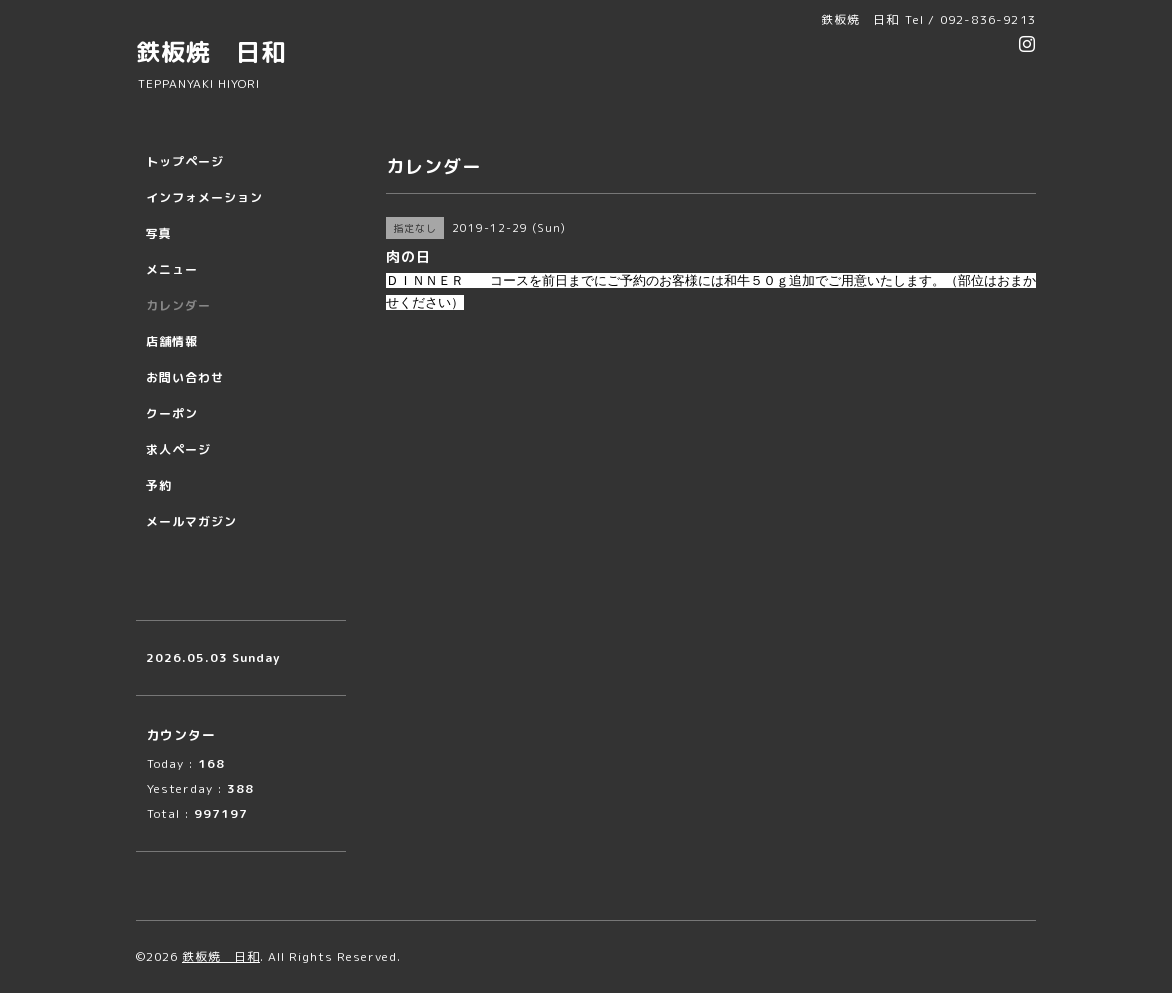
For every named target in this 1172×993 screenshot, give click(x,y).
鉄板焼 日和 (211, 52)
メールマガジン (191, 521)
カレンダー (178, 305)
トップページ (185, 161)
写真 (159, 233)
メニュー (172, 269)
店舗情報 (172, 341)
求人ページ (178, 449)
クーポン (172, 413)
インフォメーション (204, 197)
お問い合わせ (185, 377)
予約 (159, 485)
